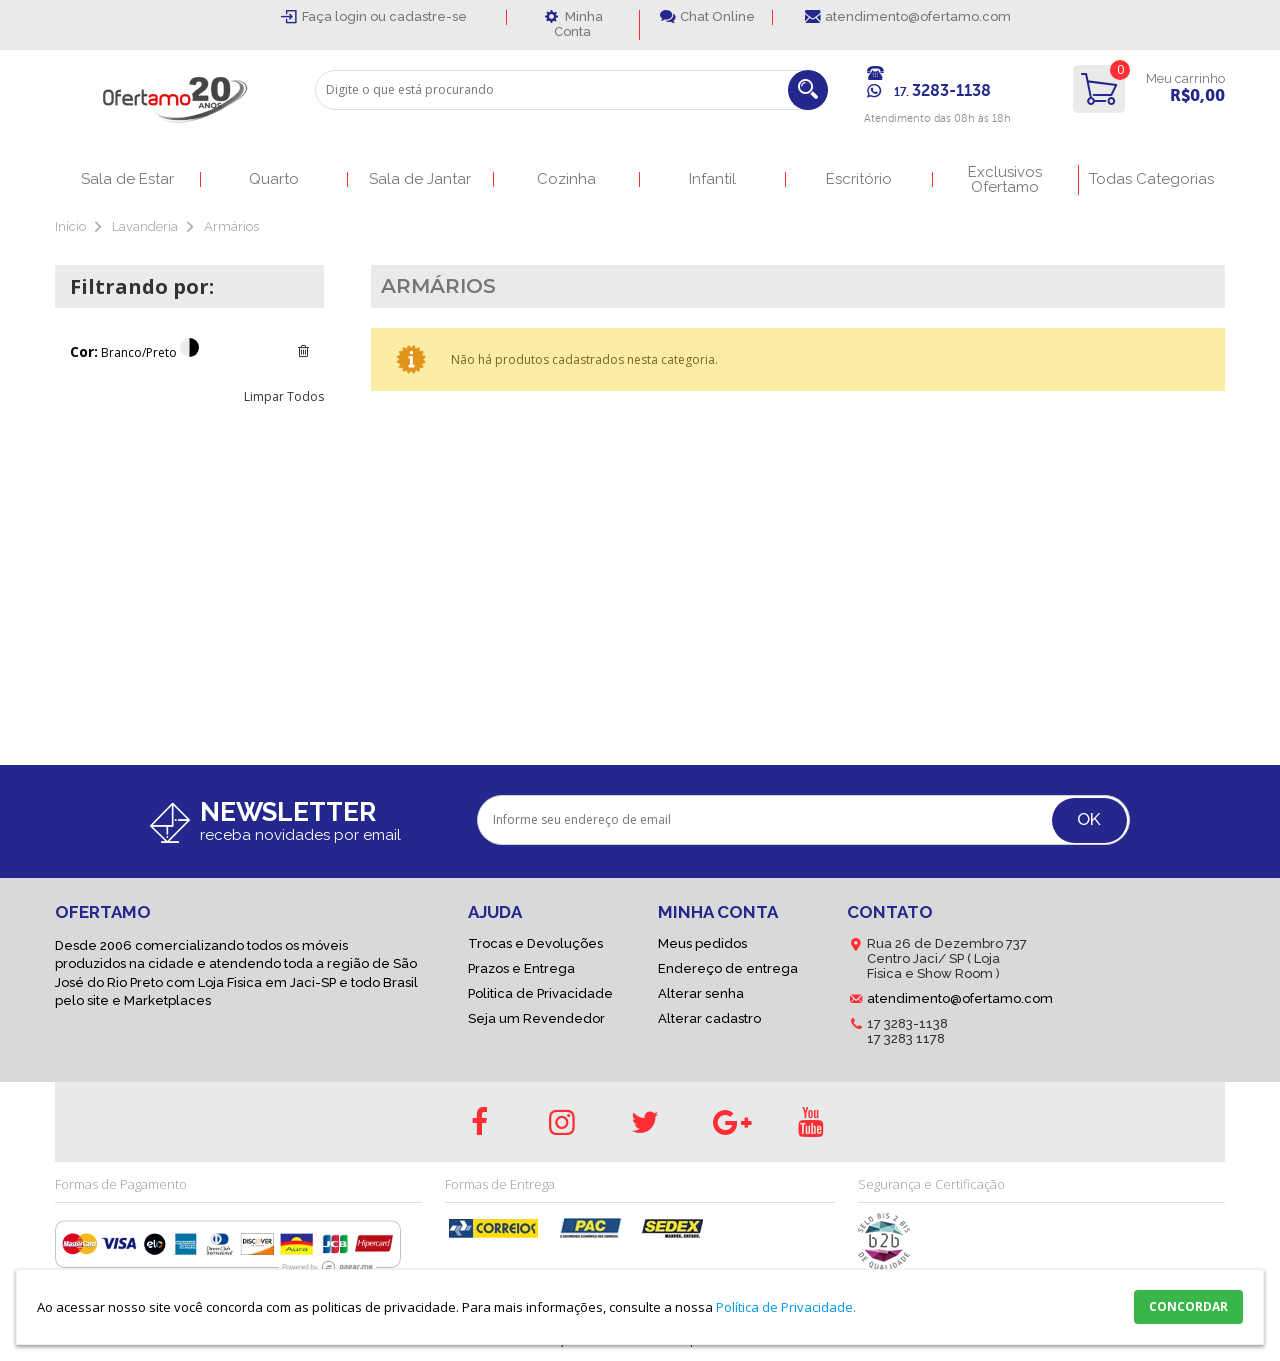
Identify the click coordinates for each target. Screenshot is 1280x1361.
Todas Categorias (1151, 179)
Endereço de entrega (728, 968)
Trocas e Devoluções (535, 943)
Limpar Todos (284, 396)
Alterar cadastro (709, 1018)
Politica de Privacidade (540, 993)
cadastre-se (428, 16)
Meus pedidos (702, 943)
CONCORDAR (1188, 1306)
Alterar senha (701, 993)
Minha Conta (578, 24)
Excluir (303, 351)
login (352, 16)
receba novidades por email (300, 835)
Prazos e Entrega (521, 968)
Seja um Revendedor (536, 1018)
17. (942, 92)
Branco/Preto (139, 352)
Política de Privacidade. (786, 1307)
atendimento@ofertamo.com (918, 16)
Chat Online (717, 16)
